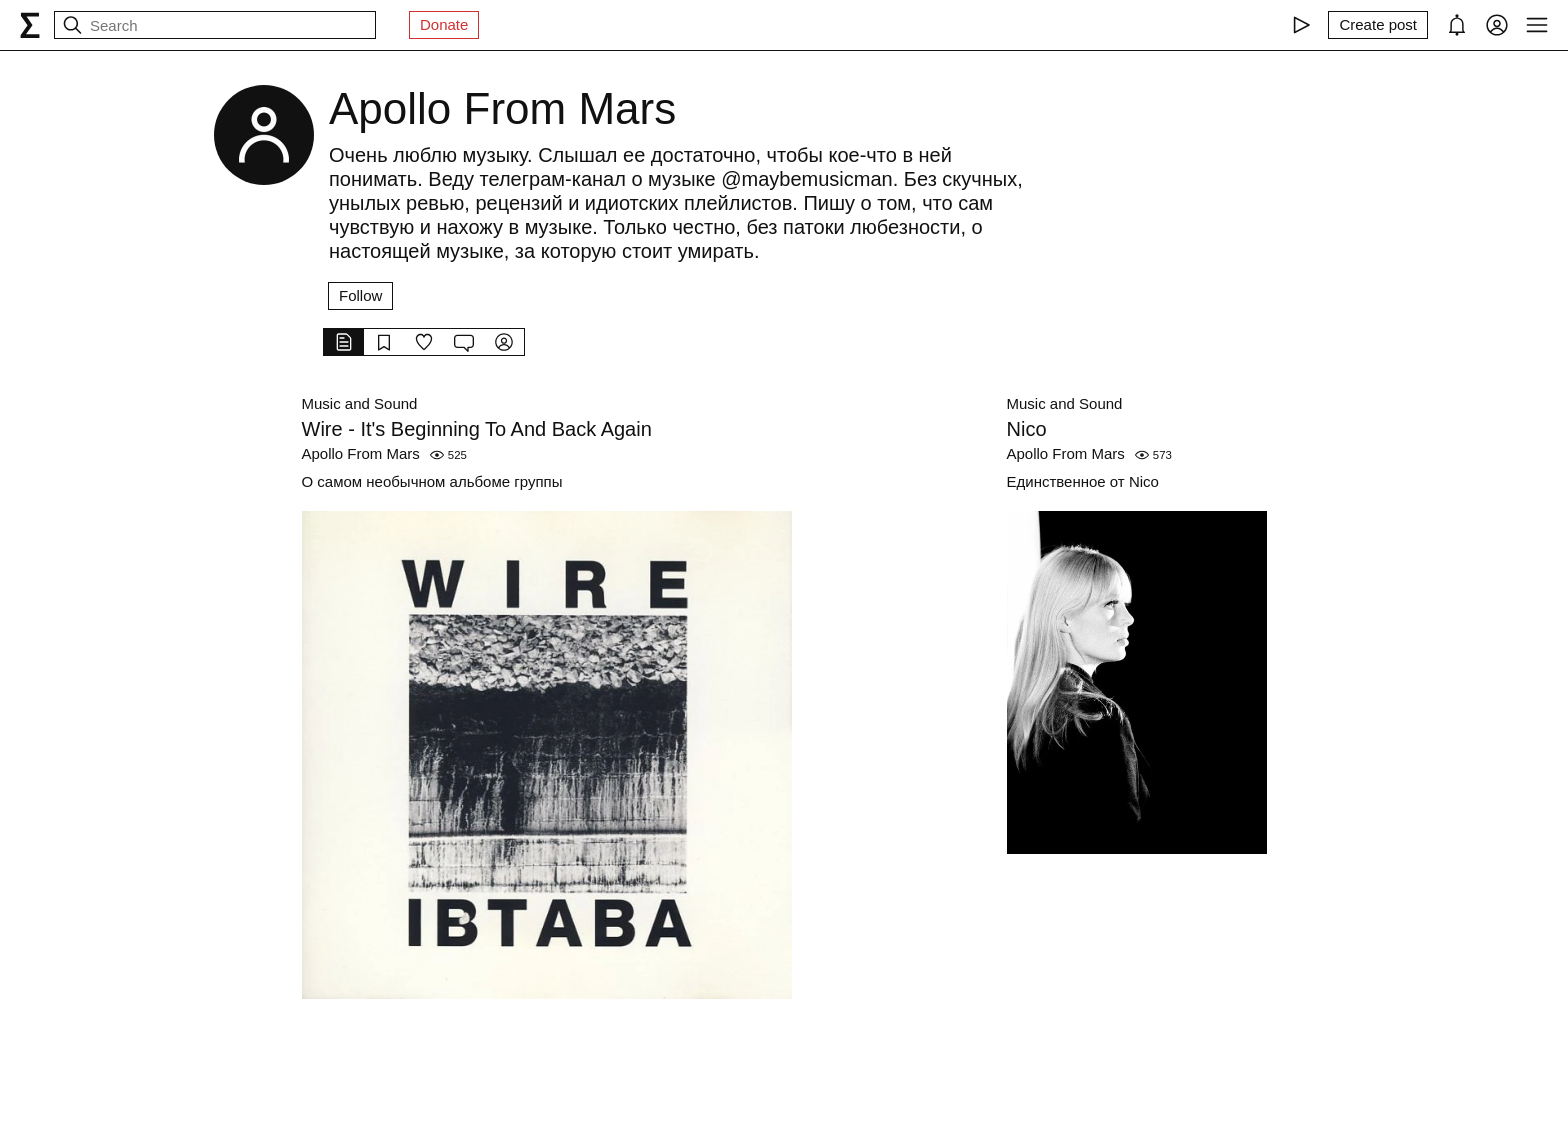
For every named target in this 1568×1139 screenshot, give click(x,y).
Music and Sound (360, 403)
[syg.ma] (30, 25)
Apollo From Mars (361, 453)
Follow (360, 295)
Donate (444, 24)
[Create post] (1378, 25)
